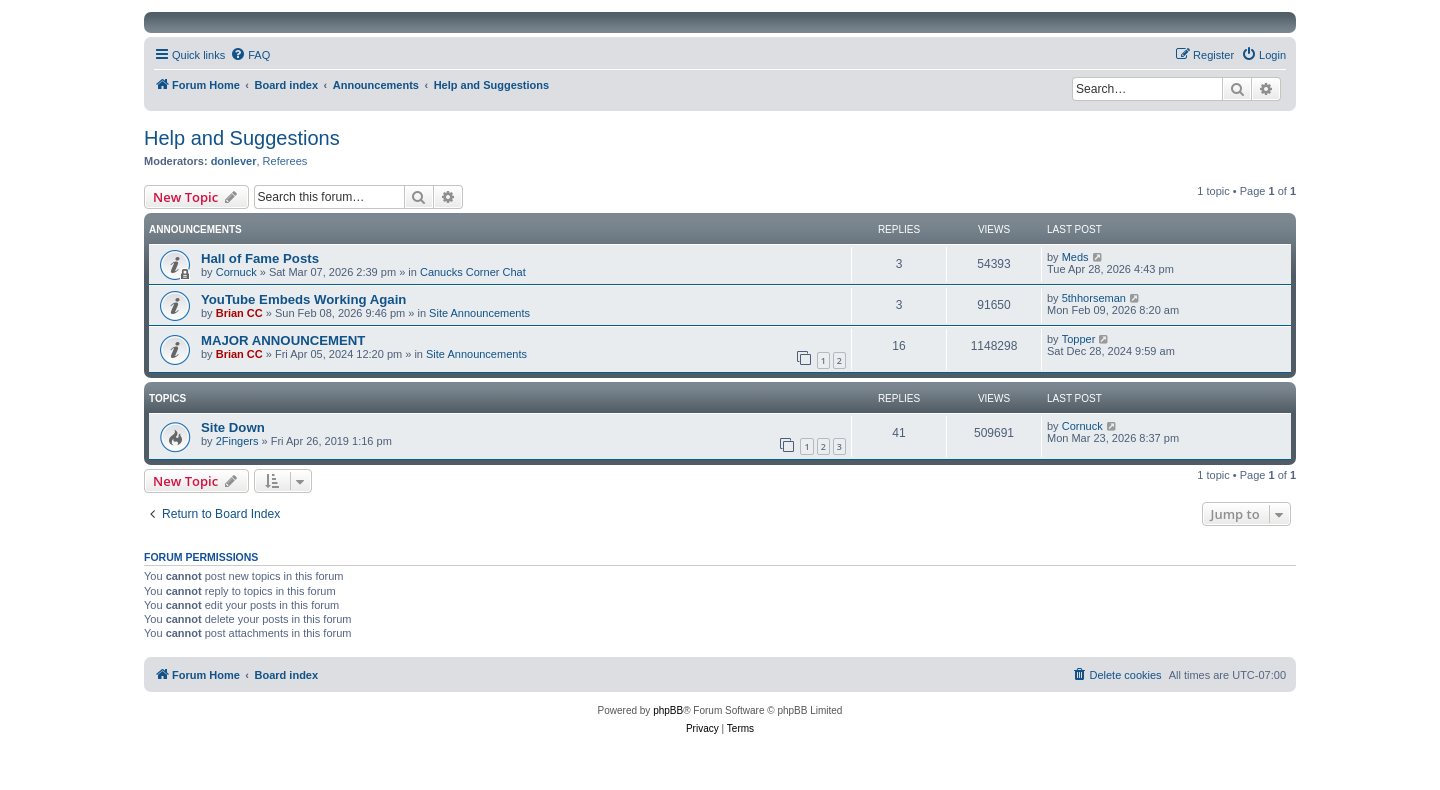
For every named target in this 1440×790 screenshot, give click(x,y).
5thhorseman (1094, 298)
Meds (1075, 257)
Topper (1079, 339)
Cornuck (236, 272)
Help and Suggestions (242, 138)
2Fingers (237, 441)
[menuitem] (250, 55)
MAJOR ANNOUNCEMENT (283, 340)
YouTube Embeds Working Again (303, 299)
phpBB (668, 710)
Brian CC (239, 313)
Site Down (233, 427)
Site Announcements (479, 313)
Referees (285, 161)
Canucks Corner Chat (473, 272)
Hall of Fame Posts (260, 258)
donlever (234, 161)
